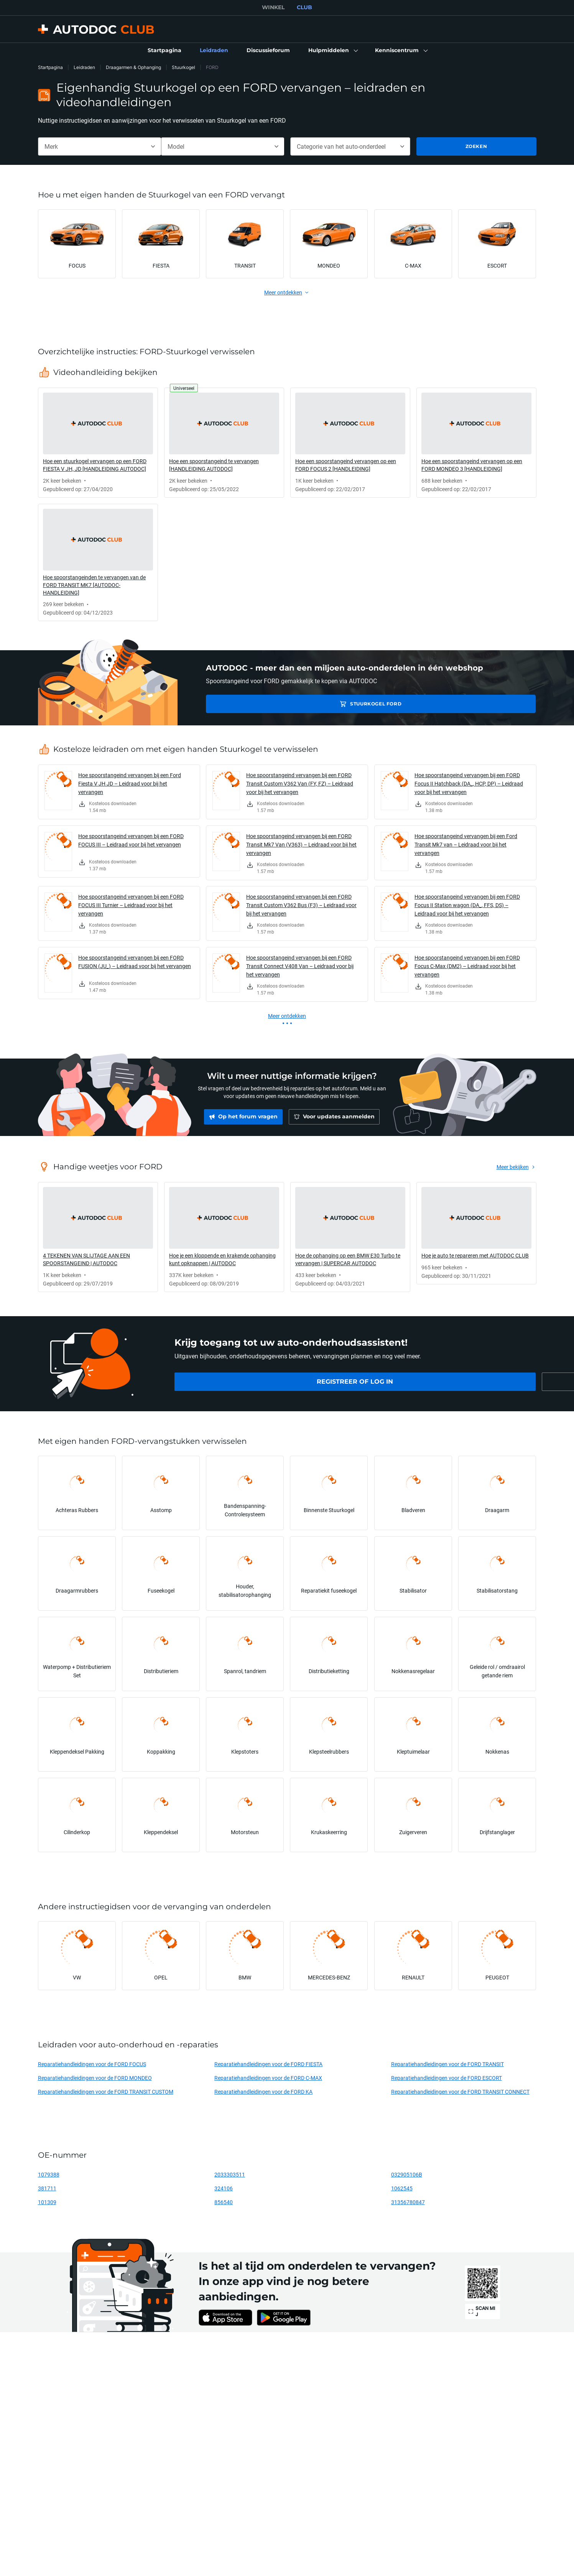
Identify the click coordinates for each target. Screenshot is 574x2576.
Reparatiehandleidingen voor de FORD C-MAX (268, 2077)
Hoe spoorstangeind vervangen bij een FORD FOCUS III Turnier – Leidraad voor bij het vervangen (131, 905)
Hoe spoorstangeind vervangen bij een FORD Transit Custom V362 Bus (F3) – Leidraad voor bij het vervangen (301, 905)
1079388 (48, 2174)
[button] (332, 50)
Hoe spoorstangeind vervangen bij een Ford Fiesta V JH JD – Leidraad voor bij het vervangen (129, 783)
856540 (223, 2202)
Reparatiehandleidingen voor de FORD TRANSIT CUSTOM (105, 2091)
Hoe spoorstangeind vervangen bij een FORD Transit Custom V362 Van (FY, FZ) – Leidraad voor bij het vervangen (299, 783)
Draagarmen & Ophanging (133, 67)
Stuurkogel (183, 67)
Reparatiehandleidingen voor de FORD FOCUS (92, 2064)
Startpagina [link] (50, 67)
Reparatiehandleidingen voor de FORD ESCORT (446, 2077)
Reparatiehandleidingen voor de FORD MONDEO (95, 2077)
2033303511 (229, 2174)
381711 (47, 2188)
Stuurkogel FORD (260, 704)
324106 (223, 2188)
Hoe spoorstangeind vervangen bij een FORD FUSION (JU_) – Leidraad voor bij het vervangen (134, 962)
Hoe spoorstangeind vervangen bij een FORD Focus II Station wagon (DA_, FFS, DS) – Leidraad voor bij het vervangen (467, 905)
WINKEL (273, 7)
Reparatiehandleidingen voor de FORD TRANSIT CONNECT (460, 2091)
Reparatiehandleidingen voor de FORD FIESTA (268, 2064)
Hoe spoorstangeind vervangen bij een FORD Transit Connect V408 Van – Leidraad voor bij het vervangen (300, 966)
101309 (47, 2202)
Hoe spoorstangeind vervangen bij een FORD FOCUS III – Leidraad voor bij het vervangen (131, 840)
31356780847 (408, 2202)
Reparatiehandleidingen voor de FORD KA (263, 2091)
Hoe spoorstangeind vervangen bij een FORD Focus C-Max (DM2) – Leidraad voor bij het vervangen (467, 966)
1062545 (402, 2188)
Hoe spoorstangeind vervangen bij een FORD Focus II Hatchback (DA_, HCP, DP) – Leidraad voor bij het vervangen (468, 783)
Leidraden (84, 67)
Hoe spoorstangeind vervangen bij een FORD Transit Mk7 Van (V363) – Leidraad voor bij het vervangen (301, 844)
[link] (164, 50)
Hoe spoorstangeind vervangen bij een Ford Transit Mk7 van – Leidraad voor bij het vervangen (465, 844)
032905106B (406, 2174)
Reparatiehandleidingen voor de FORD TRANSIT (447, 2064)
